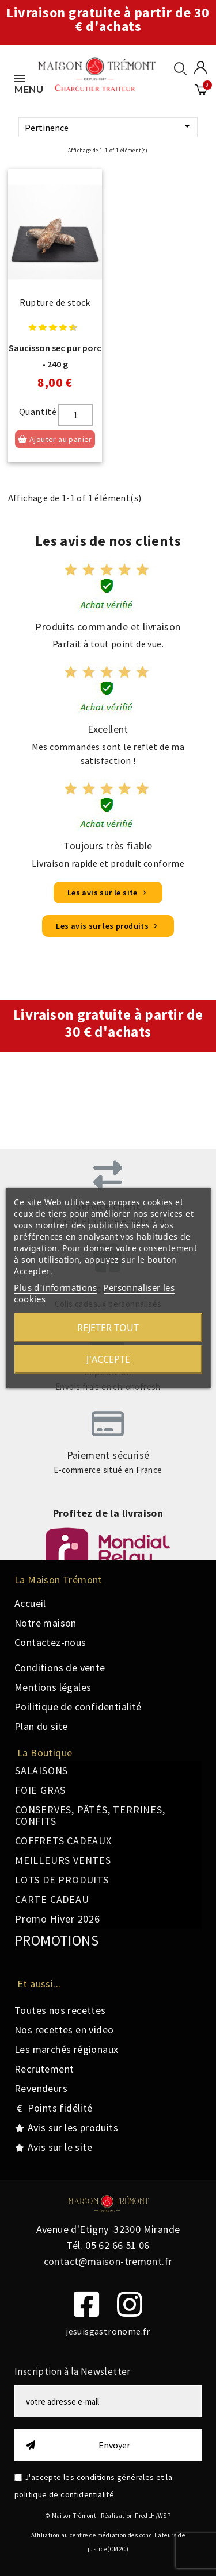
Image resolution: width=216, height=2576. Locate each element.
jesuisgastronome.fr (108, 2331)
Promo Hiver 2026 (57, 1918)
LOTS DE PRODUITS (62, 1879)
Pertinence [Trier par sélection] (110, 126)
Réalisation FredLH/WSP (135, 2516)
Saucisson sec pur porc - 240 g (55, 356)
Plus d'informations (55, 1287)
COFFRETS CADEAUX (63, 1840)
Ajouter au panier (55, 439)
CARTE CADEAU (52, 1899)
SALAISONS (41, 1770)
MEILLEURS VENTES (63, 1860)
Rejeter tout (108, 1327)
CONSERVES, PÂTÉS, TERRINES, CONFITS (90, 1815)
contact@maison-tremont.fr (108, 2261)
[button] (108, 892)
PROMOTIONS (56, 1940)
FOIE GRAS (40, 1790)
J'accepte (108, 1359)
